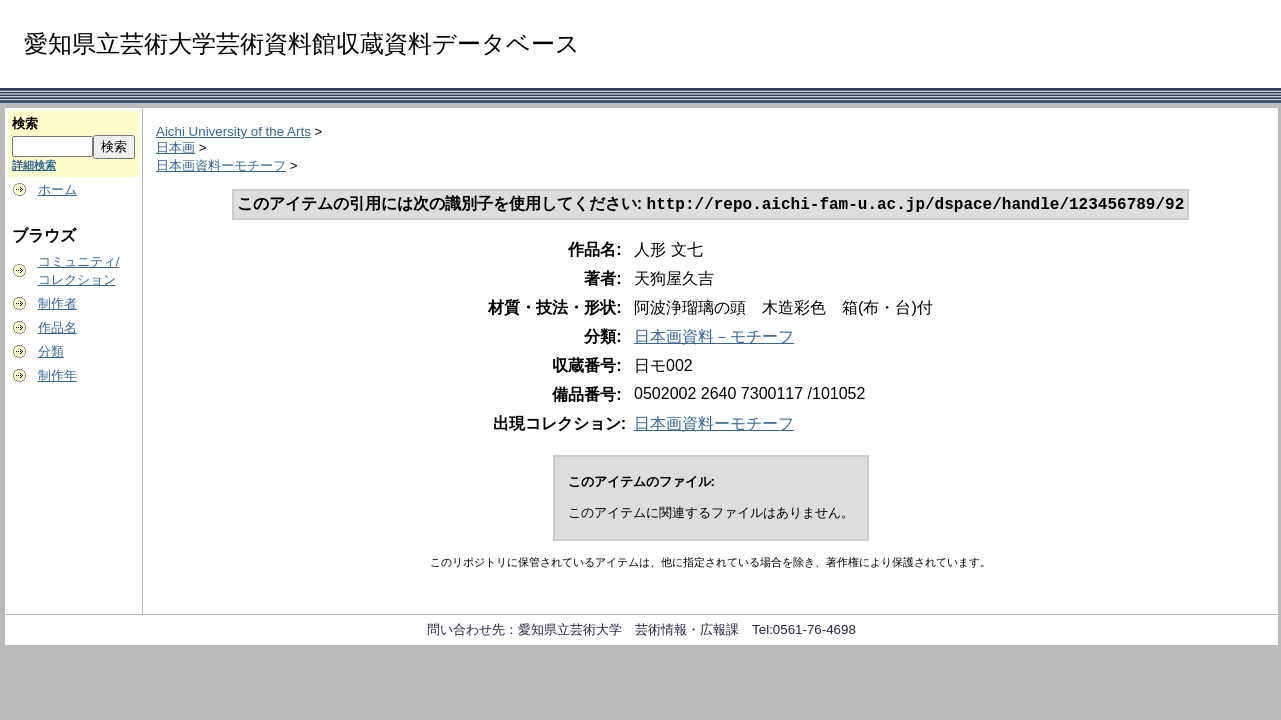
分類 (51, 351)
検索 (25, 123)
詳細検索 (34, 165)
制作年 (57, 375)
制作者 (57, 303)
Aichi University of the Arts (233, 131)
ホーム (57, 189)
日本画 (175, 147)
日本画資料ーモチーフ (221, 165)
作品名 (57, 327)
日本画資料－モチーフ (714, 338)
